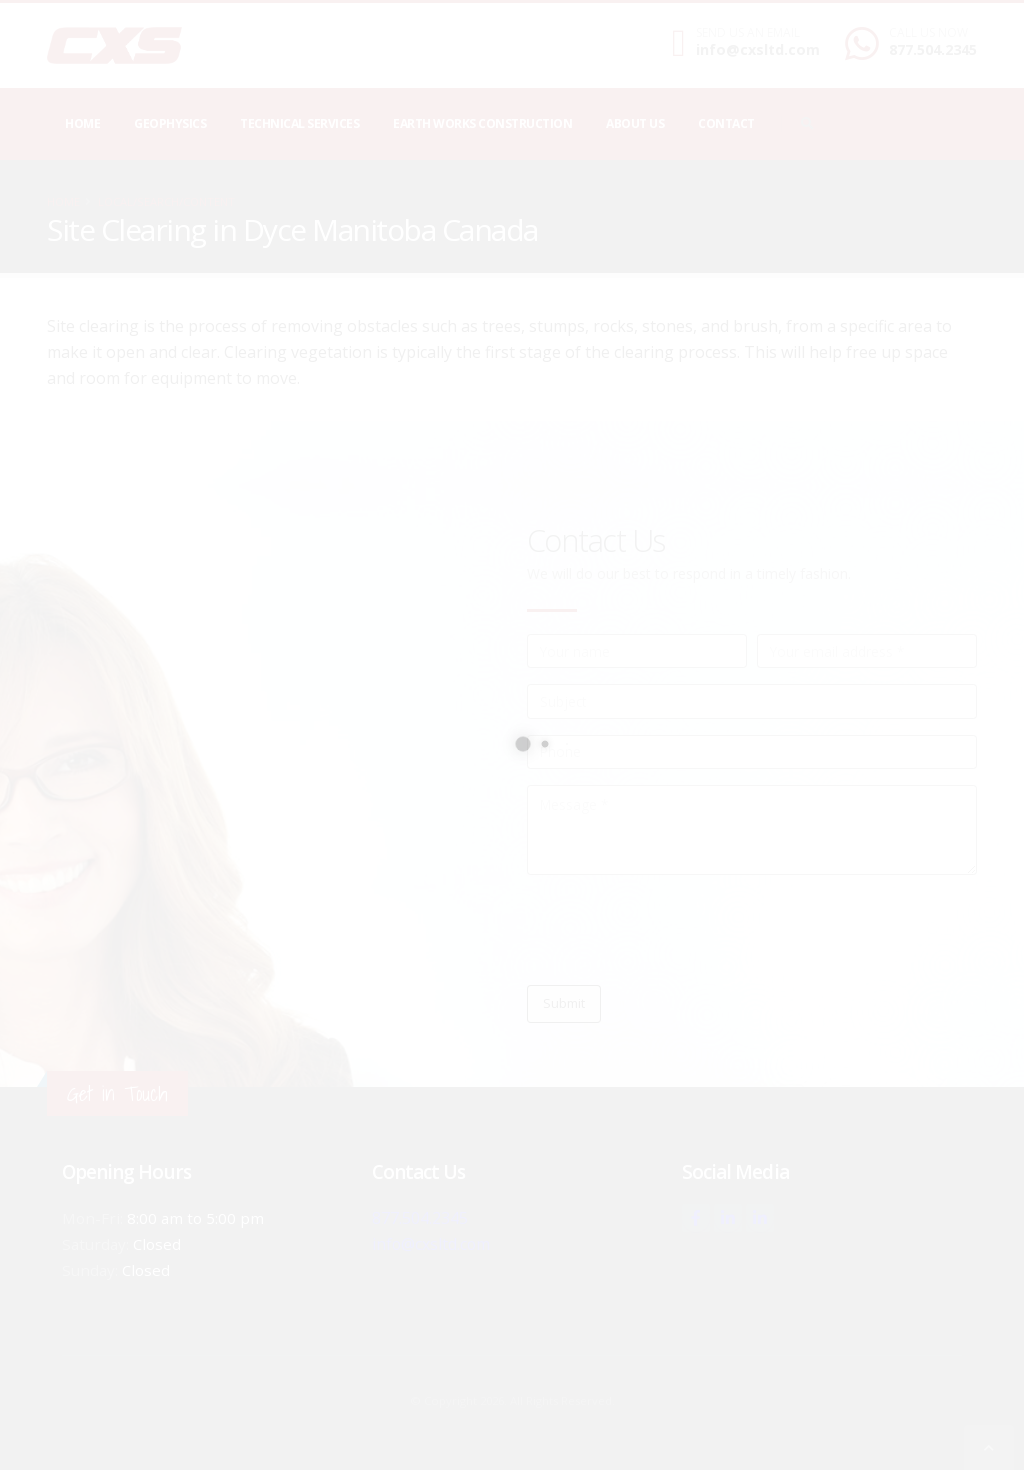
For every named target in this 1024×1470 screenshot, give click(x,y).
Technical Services (299, 123)
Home (82, 123)
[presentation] (679, 930)
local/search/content (166, 201)
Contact (726, 123)
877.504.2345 (933, 49)
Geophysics (170, 123)
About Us (635, 123)
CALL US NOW (928, 33)
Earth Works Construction (482, 123)
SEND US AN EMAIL (748, 33)
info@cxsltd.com (758, 49)
